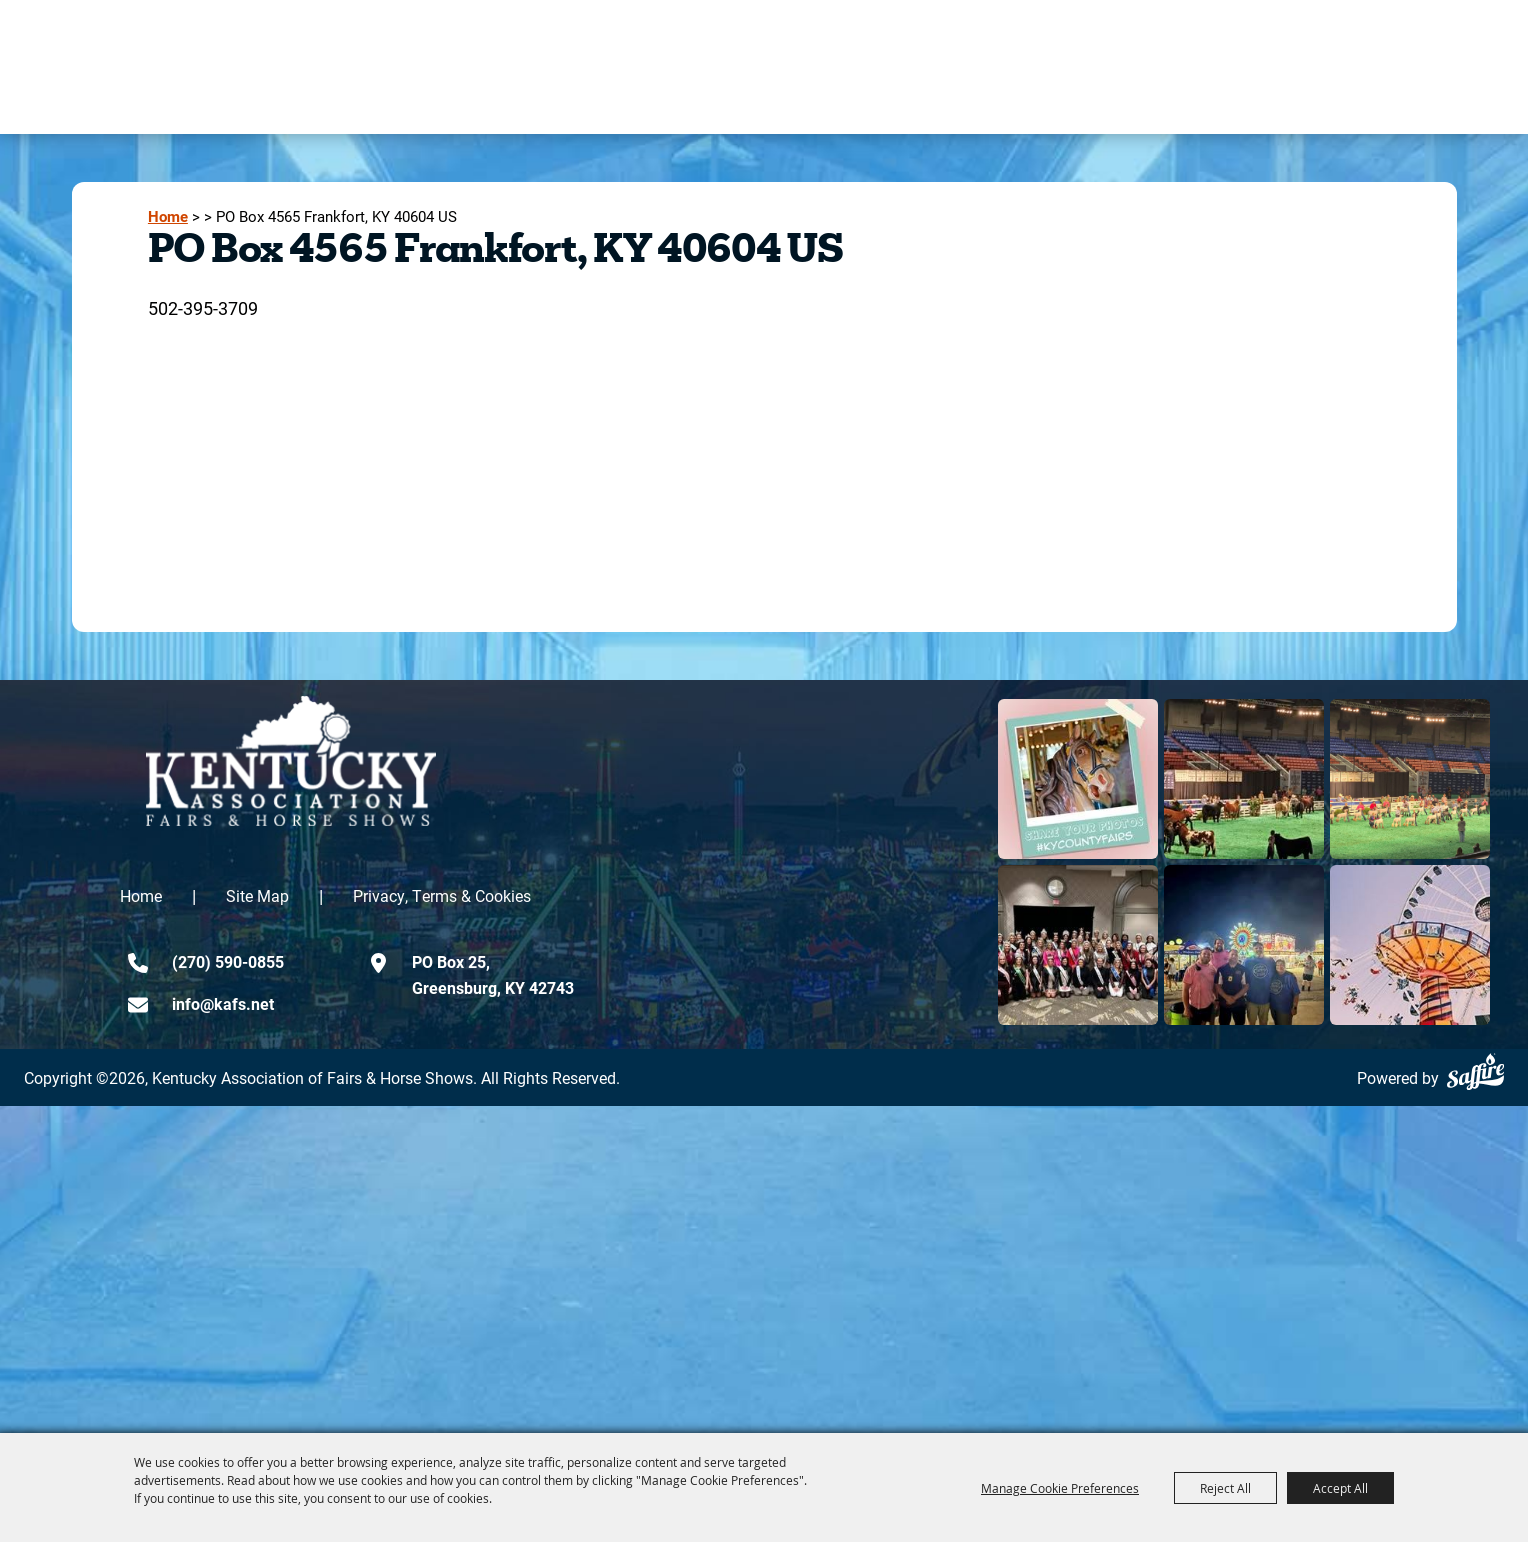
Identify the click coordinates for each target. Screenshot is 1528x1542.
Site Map (257, 895)
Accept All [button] (1340, 1488)
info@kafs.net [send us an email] (223, 1003)
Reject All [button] (1225, 1488)
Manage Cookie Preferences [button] (1060, 1488)
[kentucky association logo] (291, 761)
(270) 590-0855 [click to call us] (228, 961)
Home (168, 216)
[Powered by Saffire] (1475, 1071)
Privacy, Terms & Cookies (442, 895)
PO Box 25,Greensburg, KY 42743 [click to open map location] (493, 974)
